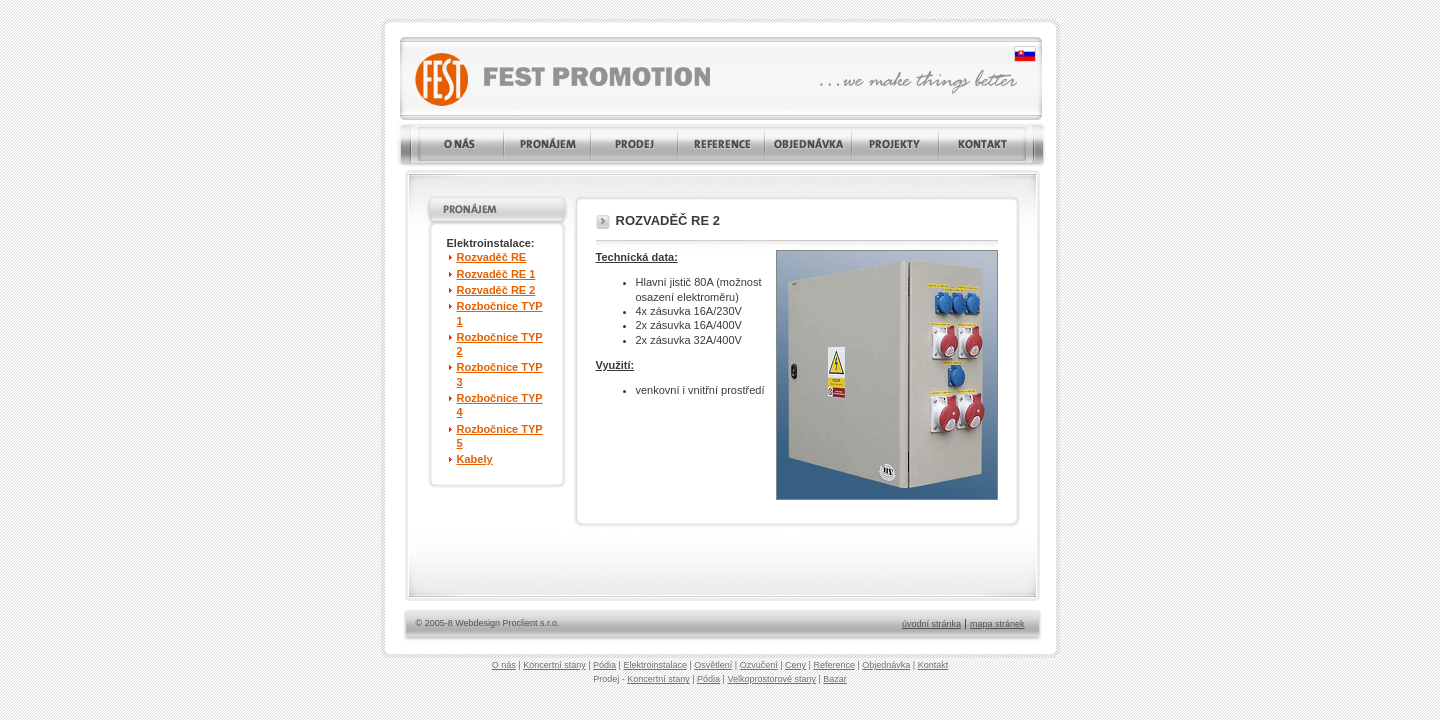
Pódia (604, 665)
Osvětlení (713, 665)
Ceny (795, 665)
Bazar (835, 679)
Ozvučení (759, 665)
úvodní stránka (931, 624)
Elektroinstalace (655, 665)
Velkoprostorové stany (771, 679)
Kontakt (933, 665)
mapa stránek (997, 624)
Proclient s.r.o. (531, 623)
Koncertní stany (554, 665)
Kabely (475, 459)
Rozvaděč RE (492, 257)
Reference (834, 665)
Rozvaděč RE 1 (496, 274)
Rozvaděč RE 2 (496, 290)
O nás (504, 665)
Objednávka (886, 665)
